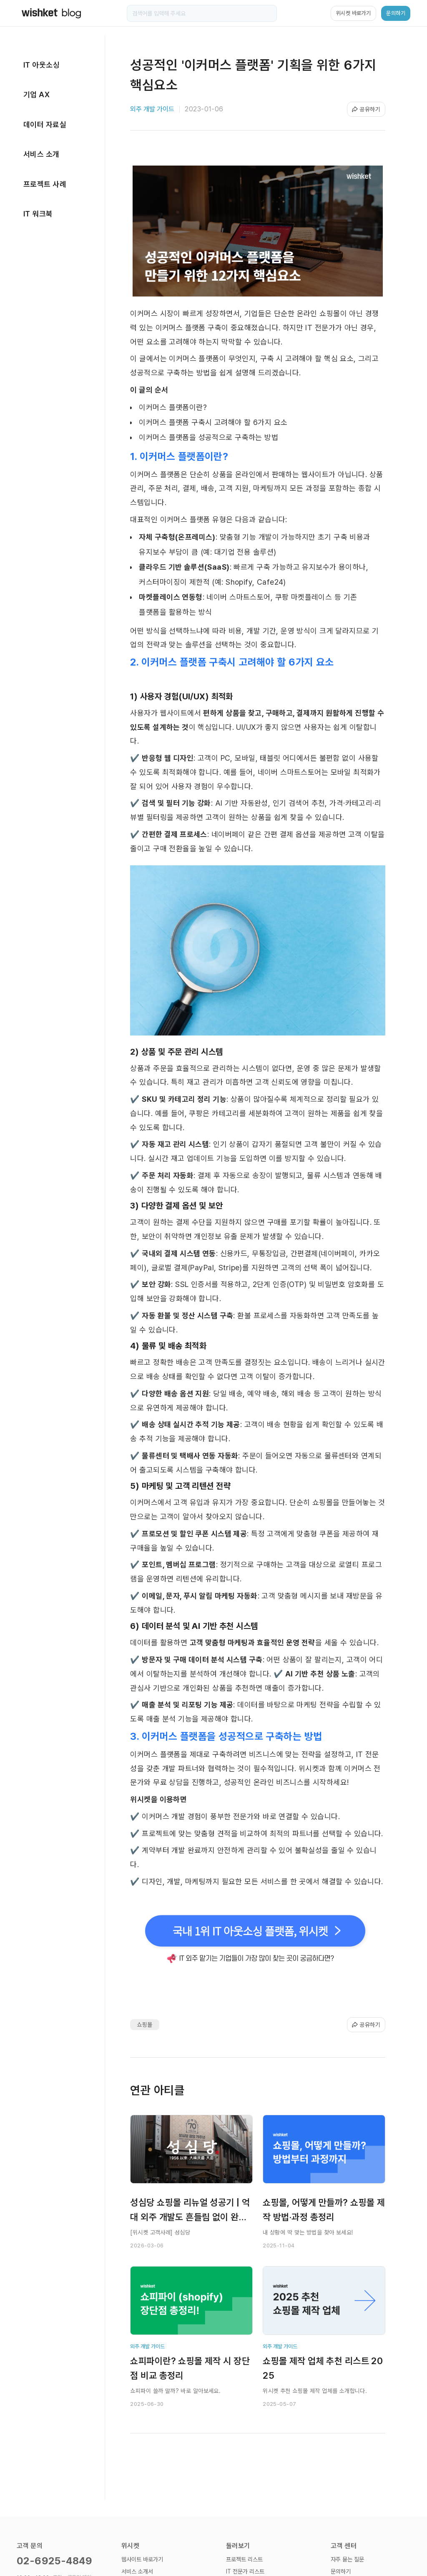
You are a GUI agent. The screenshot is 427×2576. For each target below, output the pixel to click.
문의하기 (341, 2571)
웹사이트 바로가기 (142, 2559)
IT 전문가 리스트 (245, 2571)
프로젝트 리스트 (244, 2559)
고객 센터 (344, 2546)
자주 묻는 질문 (347, 2559)
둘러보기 (238, 2546)
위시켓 (130, 2546)
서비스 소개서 (137, 2571)
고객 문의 (30, 2546)
